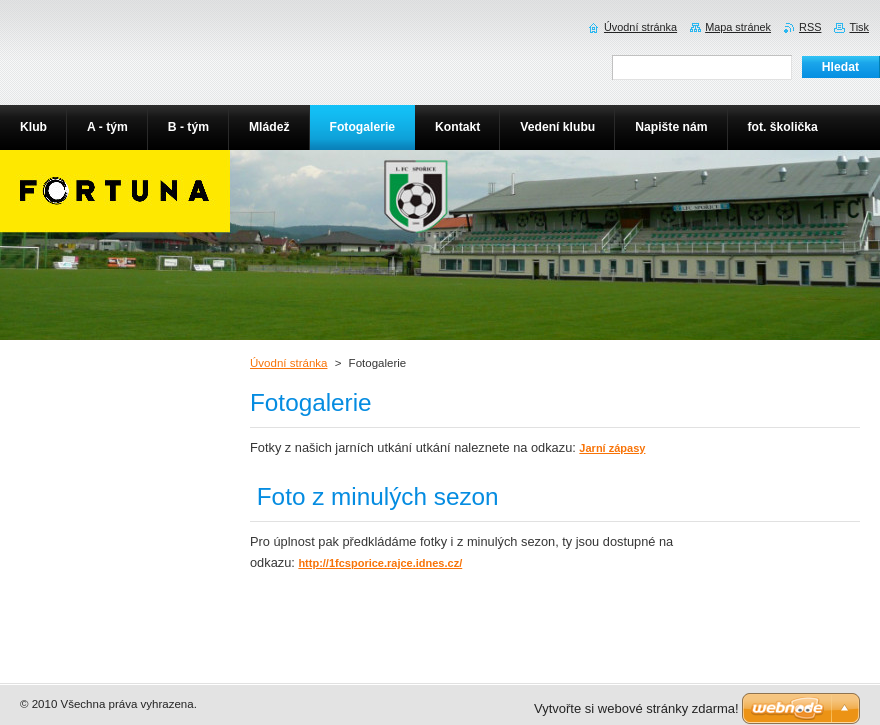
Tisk (859, 27)
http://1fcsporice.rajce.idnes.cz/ (380, 563)
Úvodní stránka (288, 363)
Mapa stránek (738, 27)
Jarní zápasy (612, 448)
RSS (810, 27)
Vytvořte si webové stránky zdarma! (636, 708)
